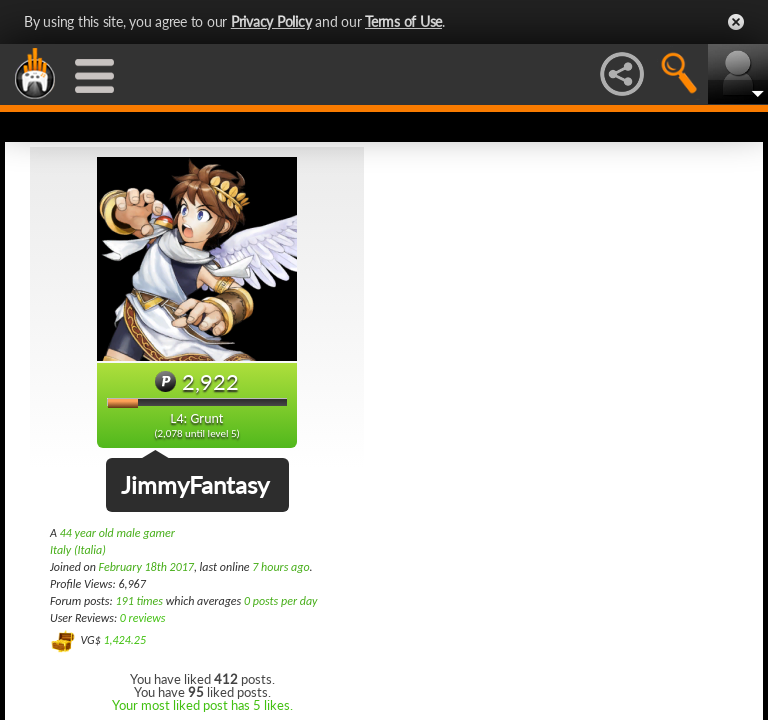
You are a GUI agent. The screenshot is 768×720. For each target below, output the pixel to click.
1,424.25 (124, 640)
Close (736, 22)
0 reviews (143, 618)
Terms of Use (403, 21)
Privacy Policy (271, 21)
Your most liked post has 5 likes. (202, 705)
